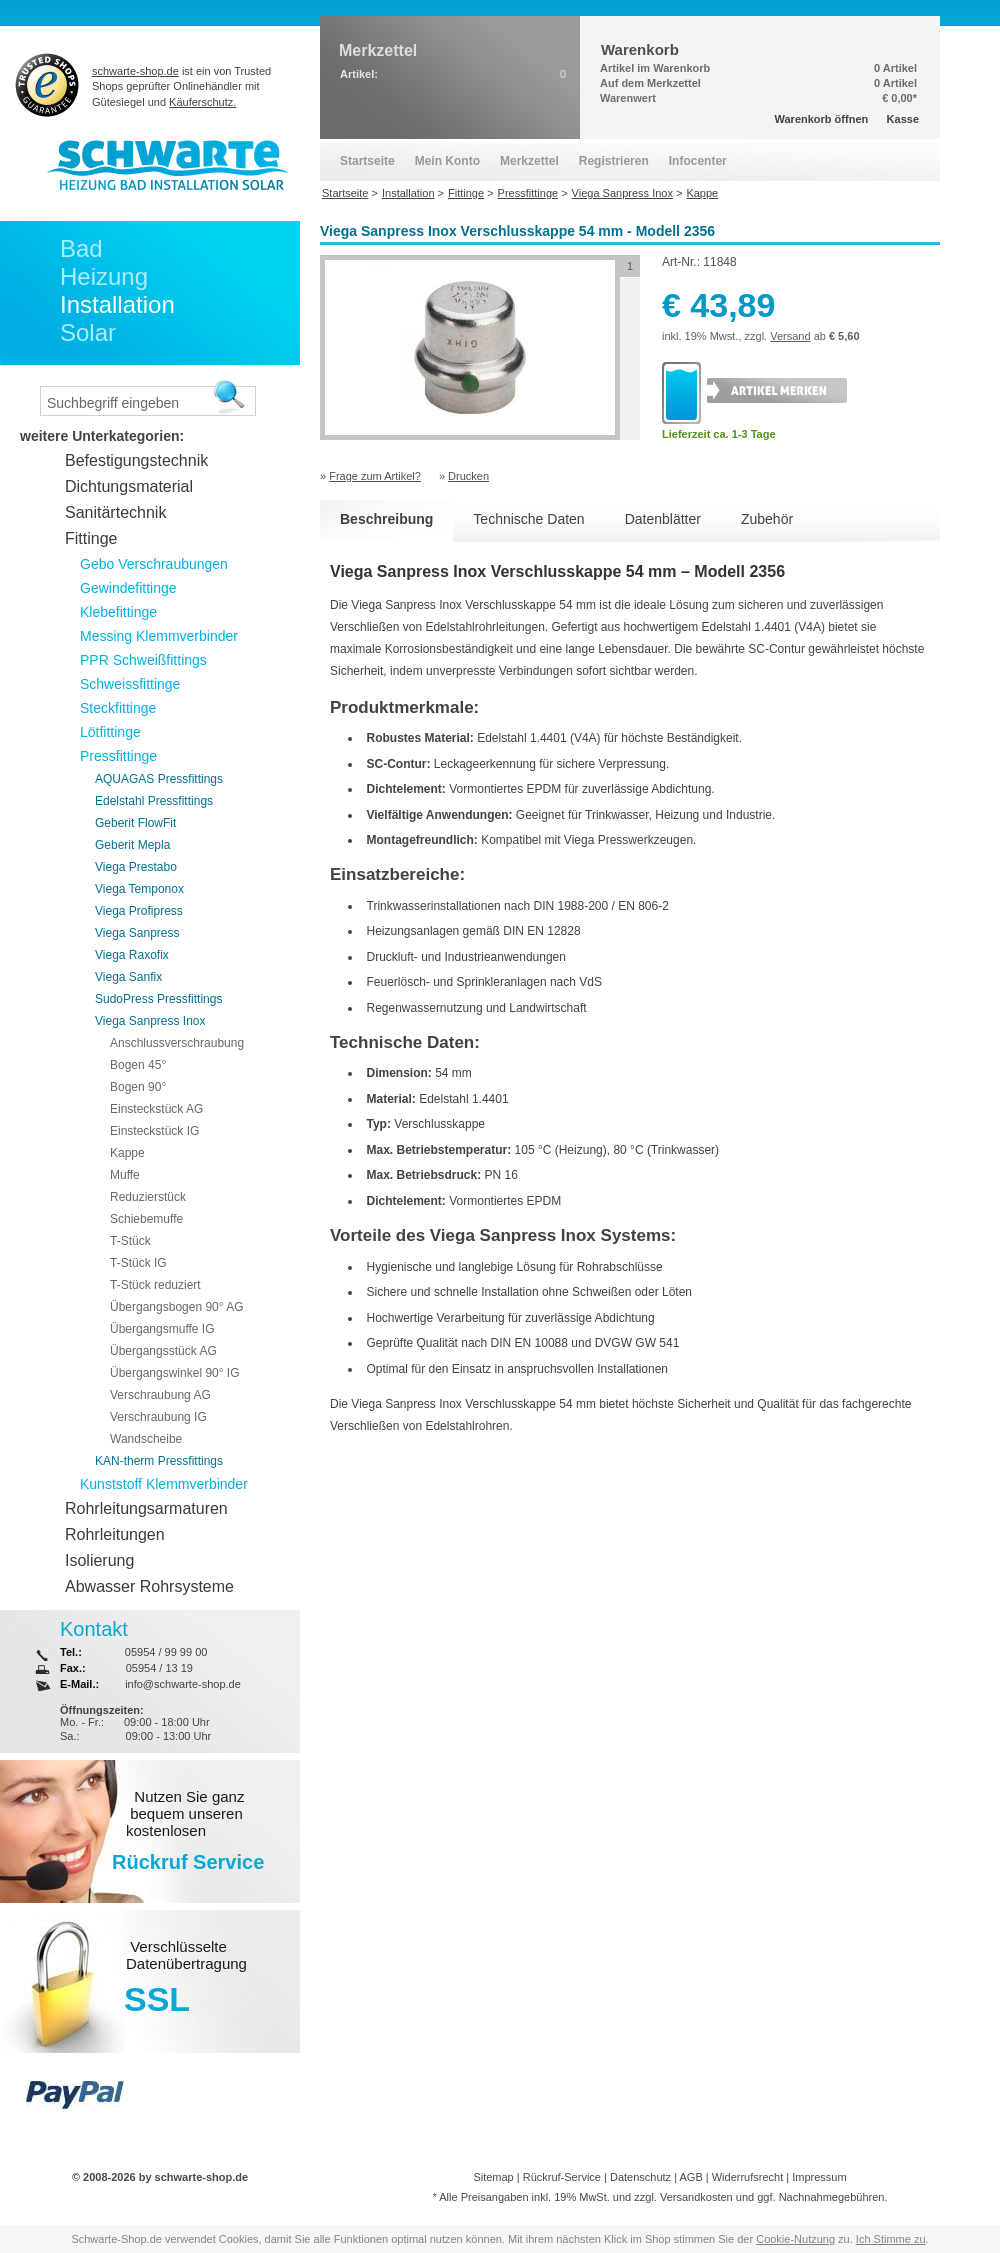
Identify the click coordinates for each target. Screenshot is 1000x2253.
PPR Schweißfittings (143, 660)
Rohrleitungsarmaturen (146, 1508)
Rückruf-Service (562, 2177)
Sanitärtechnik (115, 512)
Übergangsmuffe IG (162, 1329)
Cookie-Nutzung (795, 2239)
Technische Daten (528, 519)
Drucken (468, 476)
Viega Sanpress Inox (150, 1021)
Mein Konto (447, 161)
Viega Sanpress (137, 933)
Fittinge (91, 538)
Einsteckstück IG (154, 1131)
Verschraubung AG (160, 1395)
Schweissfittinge (130, 684)
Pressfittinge (118, 756)
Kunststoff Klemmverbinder (164, 1484)
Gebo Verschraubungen (154, 564)
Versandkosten (696, 2197)
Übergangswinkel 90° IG (175, 1373)
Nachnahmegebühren (832, 2197)
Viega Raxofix (132, 955)
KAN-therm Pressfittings (159, 1461)
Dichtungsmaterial (129, 486)
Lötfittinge (110, 732)
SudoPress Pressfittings (158, 999)
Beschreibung (386, 519)
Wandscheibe (146, 1439)
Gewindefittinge (128, 588)
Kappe (127, 1153)
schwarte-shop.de (135, 71)
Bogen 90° (138, 1087)
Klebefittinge (118, 612)
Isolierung (99, 1560)
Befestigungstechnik (136, 460)
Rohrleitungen (115, 1534)
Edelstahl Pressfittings (154, 801)
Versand (790, 336)
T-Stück (130, 1241)
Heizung (104, 276)
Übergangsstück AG (163, 1351)
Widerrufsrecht (748, 2177)
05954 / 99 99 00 (166, 1652)
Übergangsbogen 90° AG (177, 1307)
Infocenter (698, 161)
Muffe (125, 1175)
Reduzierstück (148, 1197)
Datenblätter (663, 519)
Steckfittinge (118, 708)
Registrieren (614, 161)
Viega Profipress (139, 911)
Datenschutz (640, 2177)
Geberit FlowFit (135, 823)
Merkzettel (529, 161)
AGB (690, 2177)
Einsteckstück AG (156, 1109)
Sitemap (493, 2177)
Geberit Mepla (132, 845)
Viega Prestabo (136, 867)
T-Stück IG (138, 1263)
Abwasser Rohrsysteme (149, 1586)
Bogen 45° (138, 1065)
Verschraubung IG (158, 1417)
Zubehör (767, 519)
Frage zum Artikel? (375, 476)
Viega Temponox (139, 889)
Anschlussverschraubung (177, 1043)
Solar (88, 332)
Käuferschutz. (202, 102)
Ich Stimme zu (891, 2239)
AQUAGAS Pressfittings (159, 779)
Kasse (903, 119)
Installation (117, 304)
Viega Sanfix (128, 977)
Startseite (367, 161)
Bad (81, 248)
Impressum (819, 2177)
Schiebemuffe (146, 1219)
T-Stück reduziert (155, 1285)
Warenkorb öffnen (822, 119)
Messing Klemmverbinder (159, 636)
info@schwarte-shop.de (183, 1684)
